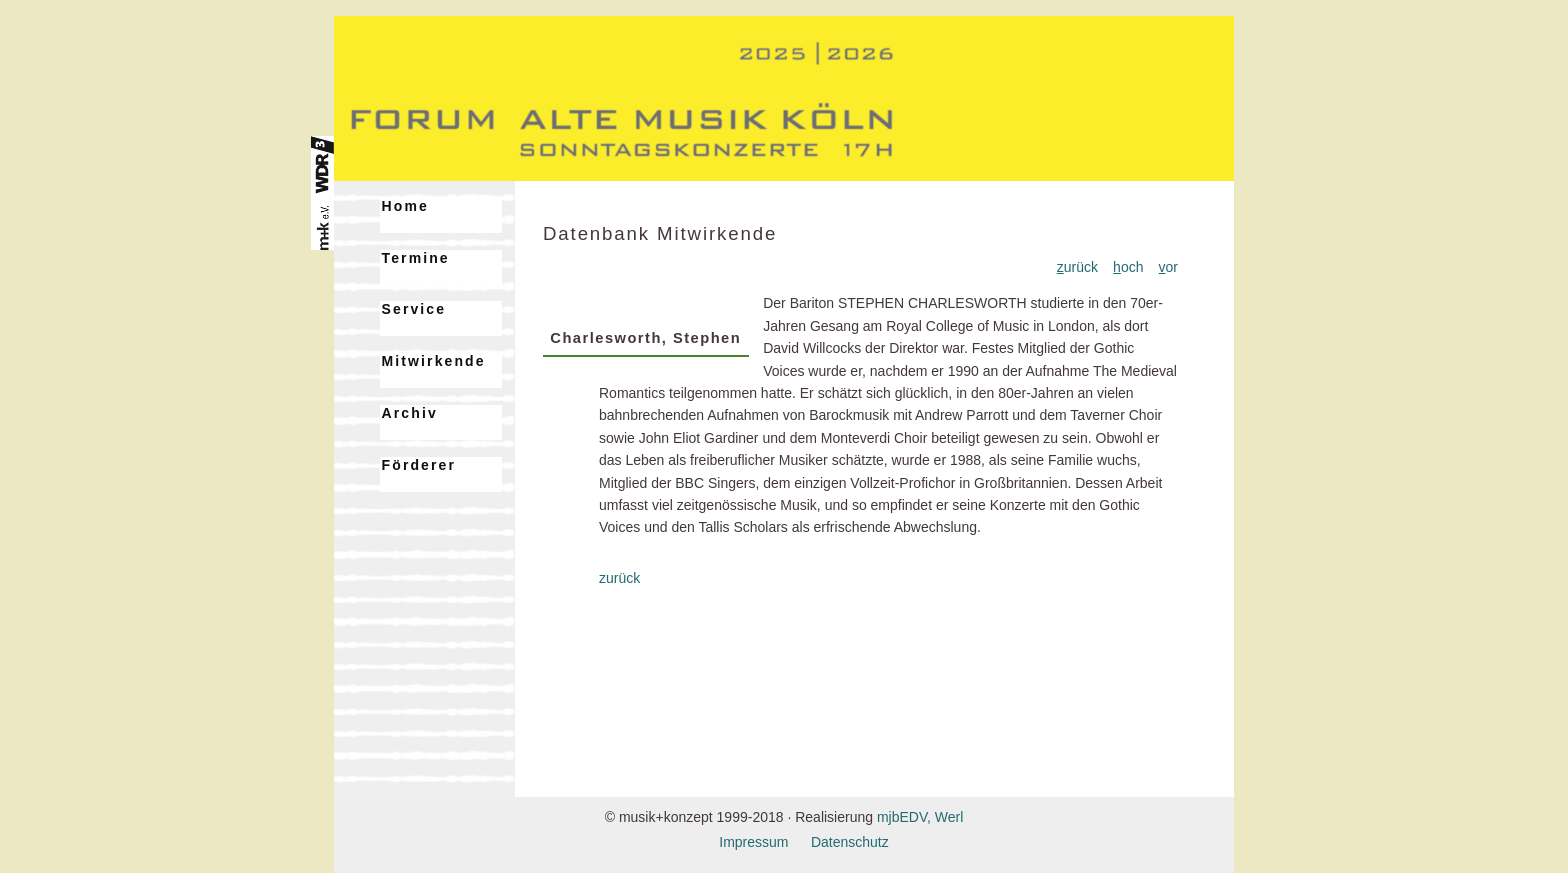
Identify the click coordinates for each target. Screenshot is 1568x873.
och (1128, 267)
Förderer (419, 465)
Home (405, 206)
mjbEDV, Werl (920, 817)
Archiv (410, 413)
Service (414, 309)
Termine (416, 258)
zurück (619, 578)
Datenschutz (850, 842)
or (1168, 267)
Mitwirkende (434, 361)
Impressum (753, 842)
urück (1077, 267)
